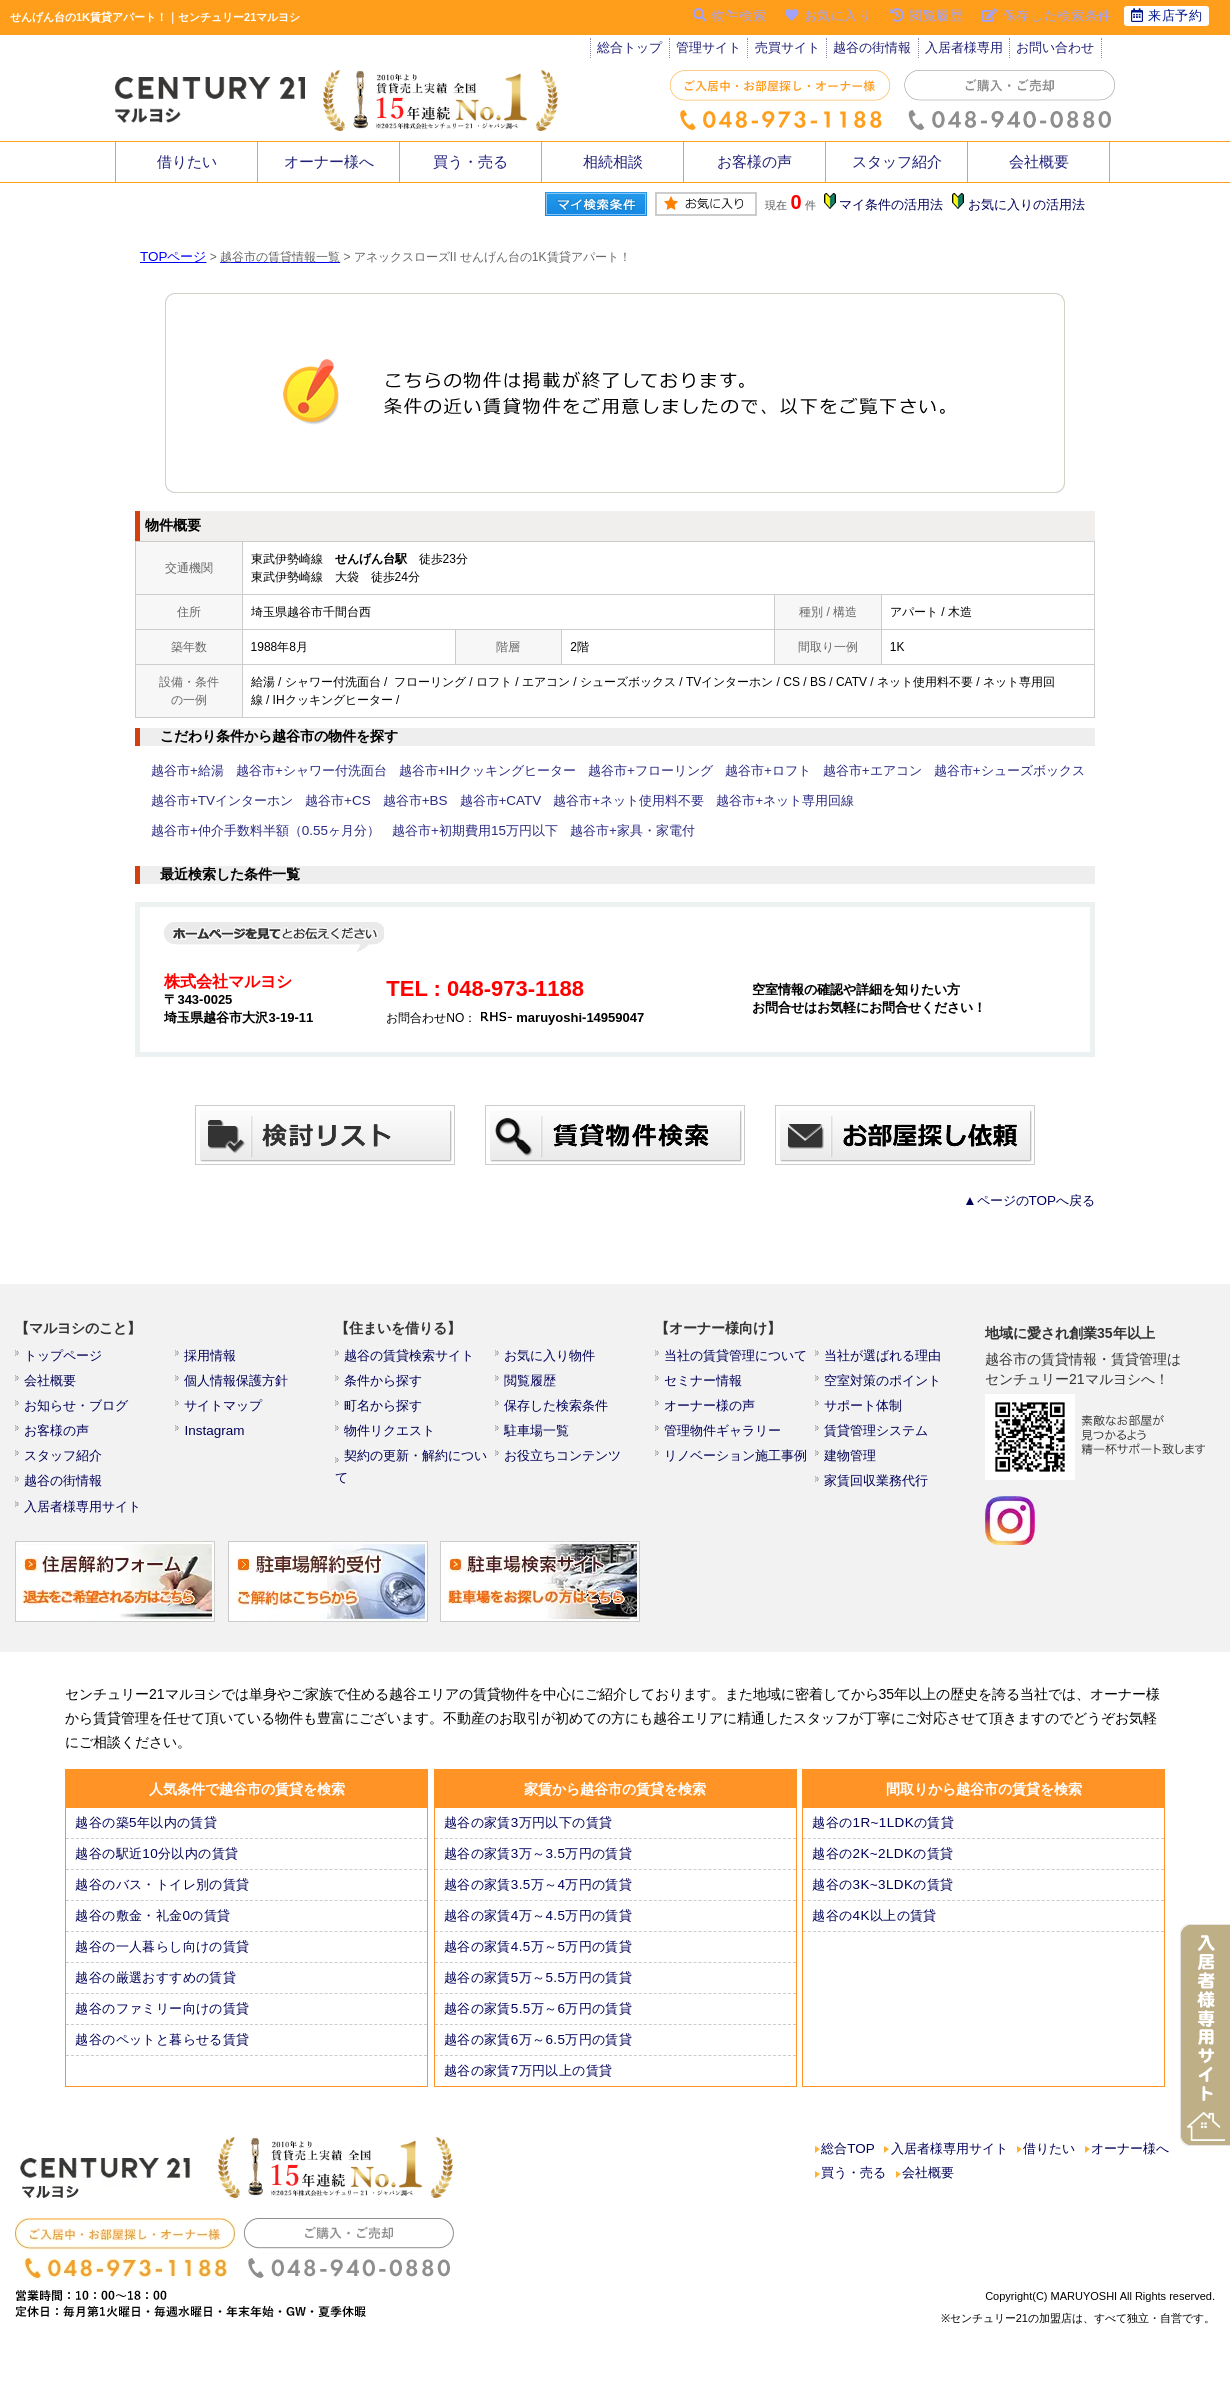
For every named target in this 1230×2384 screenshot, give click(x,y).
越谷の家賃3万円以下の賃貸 (529, 1838)
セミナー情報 (706, 1385)
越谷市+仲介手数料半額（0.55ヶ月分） (917, 801)
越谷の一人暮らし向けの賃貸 (163, 1962)
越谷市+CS (323, 801)
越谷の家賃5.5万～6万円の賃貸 (538, 2024)
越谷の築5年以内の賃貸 (147, 1838)
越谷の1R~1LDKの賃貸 (884, 1838)
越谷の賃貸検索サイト (410, 1358)
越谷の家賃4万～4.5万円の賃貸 (538, 1931)
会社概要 (1039, 162)
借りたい (187, 162)
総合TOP (849, 2166)
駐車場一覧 (540, 1439)
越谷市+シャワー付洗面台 (299, 771)
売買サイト (793, 50)
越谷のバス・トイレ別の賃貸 (163, 1900)
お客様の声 (755, 162)
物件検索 (714, 17)
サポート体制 (866, 1412)
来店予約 (1164, 17)
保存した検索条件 (558, 1412)
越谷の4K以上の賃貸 (876, 1931)
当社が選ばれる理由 (884, 1358)
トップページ (66, 1358)
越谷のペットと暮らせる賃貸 (163, 2055)
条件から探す (386, 1385)
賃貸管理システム (878, 1439)
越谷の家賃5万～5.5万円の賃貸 (538, 1993)
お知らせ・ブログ (78, 1412)
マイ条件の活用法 (898, 205)
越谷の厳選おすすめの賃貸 (156, 1993)
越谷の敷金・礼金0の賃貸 (154, 1931)
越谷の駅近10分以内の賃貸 (157, 1869)
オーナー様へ (329, 162)
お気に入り (816, 17)
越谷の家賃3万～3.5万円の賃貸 (538, 1869)
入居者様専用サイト (84, 1520)
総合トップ (631, 50)
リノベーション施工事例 (736, 1466)
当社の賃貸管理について (736, 1358)
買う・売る (471, 162)
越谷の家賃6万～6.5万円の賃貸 (538, 2055)
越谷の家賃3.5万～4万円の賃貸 (538, 1900)
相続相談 (613, 162)
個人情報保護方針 (238, 1385)
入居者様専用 (973, 50)
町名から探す (386, 1412)
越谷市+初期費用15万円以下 (227, 831)
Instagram (216, 1439)
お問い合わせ (1066, 50)
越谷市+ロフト (722, 771)
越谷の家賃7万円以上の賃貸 (529, 2086)
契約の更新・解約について (422, 1466)
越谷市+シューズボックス (946, 771)
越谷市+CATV (473, 801)
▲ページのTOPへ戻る (1035, 1201)
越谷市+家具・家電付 (372, 831)
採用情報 (214, 1358)
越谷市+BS (394, 801)
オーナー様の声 (712, 1412)
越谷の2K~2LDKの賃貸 (884, 1869)
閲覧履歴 (534, 1385)
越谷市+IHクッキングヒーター (462, 771)
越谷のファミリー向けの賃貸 (163, 2024)
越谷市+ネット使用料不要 (591, 801)
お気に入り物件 (552, 1358)
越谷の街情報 (880, 50)
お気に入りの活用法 (1028, 205)
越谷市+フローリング (613, 771)
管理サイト (712, 50)
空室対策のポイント (884, 1385)
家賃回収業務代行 (878, 1493)
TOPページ (170, 257)
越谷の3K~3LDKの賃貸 (884, 1900)
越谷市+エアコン (819, 771)
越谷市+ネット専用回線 (736, 801)
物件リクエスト (392, 1439)
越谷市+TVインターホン (216, 801)
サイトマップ (226, 1412)
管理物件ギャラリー (724, 1439)
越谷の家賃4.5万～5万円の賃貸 (538, 1962)
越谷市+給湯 (184, 771)
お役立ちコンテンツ (564, 1466)
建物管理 (854, 1466)
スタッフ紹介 (897, 162)
